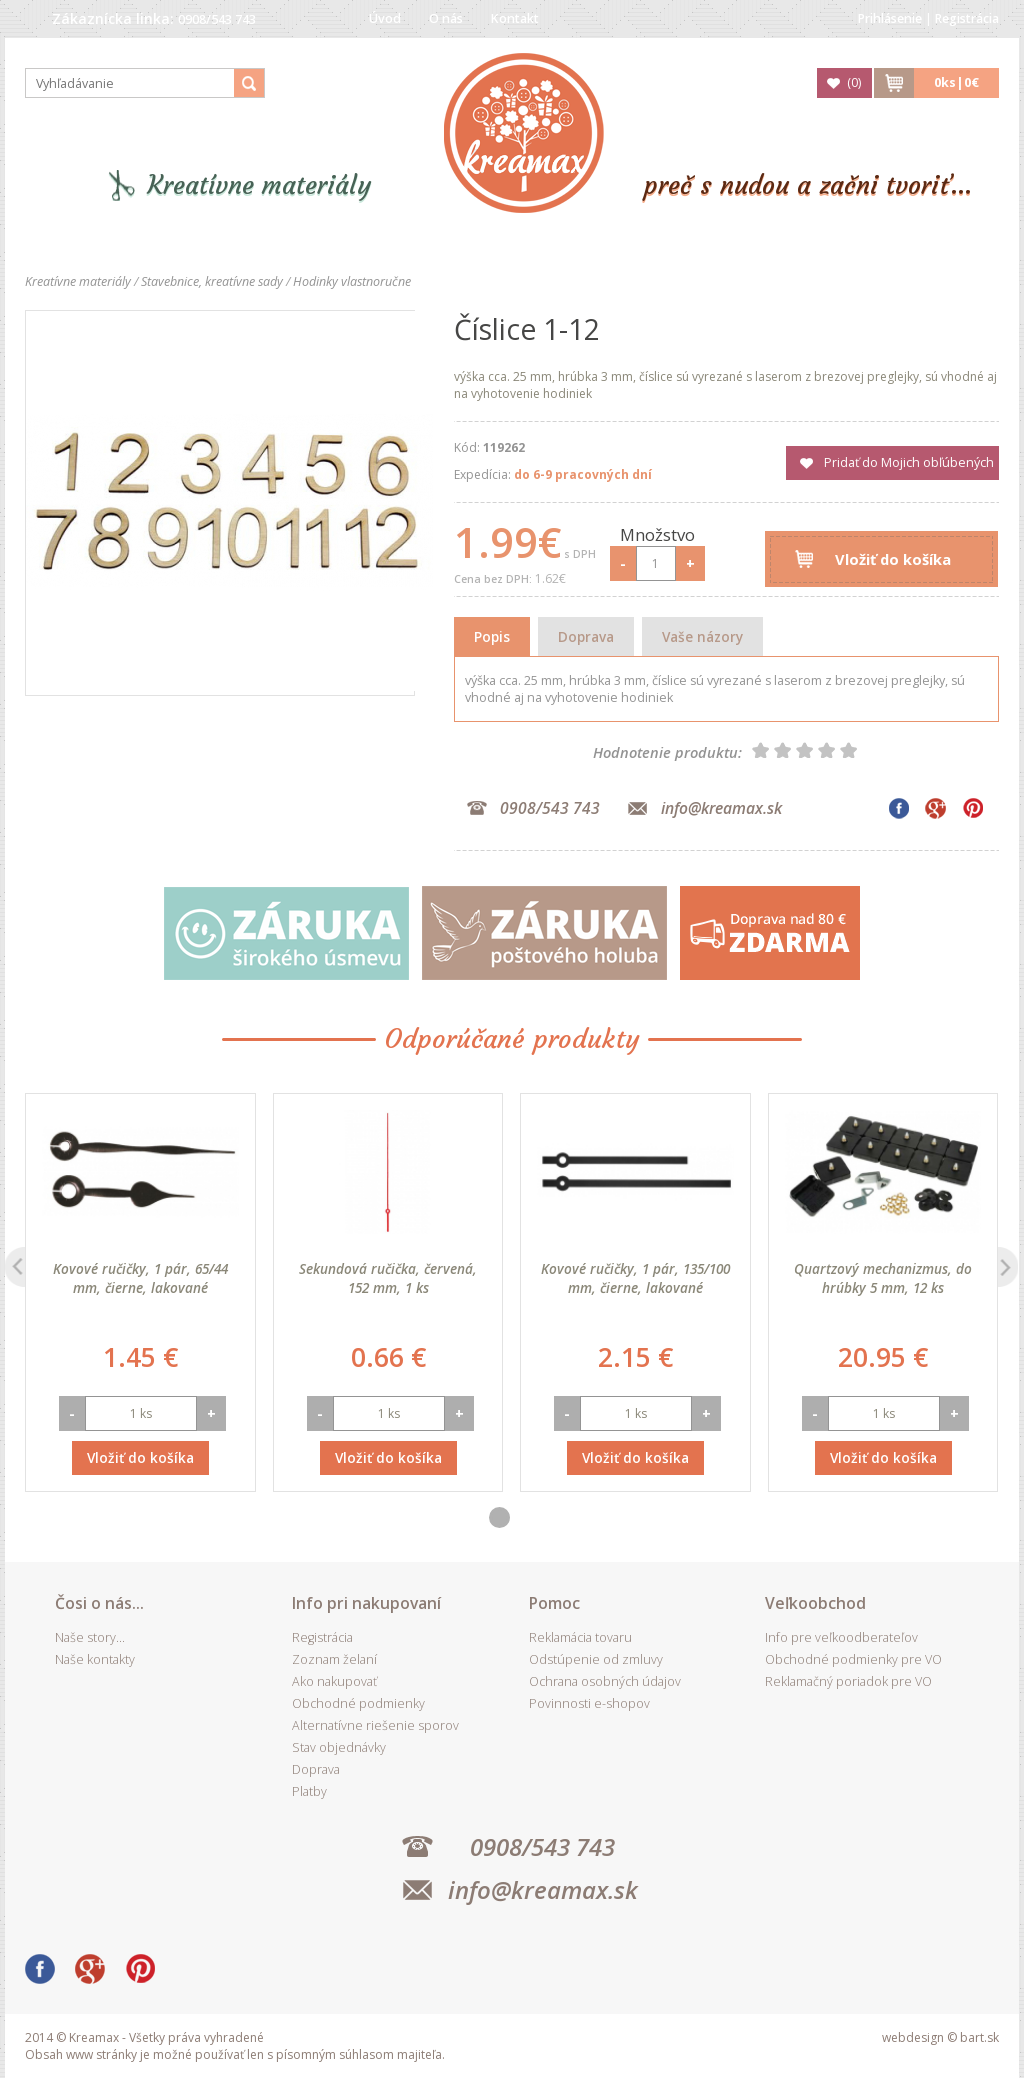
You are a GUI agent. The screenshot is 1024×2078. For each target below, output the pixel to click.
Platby (309, 1791)
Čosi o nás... (99, 1603)
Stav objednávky (339, 1747)
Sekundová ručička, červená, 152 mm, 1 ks (388, 1278)
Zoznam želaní (334, 1659)
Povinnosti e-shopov (589, 1703)
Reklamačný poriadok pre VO (848, 1681)
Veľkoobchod (815, 1603)
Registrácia (967, 18)
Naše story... (90, 1637)
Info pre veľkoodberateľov (841, 1637)
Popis (492, 636)
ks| (956, 82)
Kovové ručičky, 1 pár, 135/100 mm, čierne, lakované (635, 1278)
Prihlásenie (890, 18)
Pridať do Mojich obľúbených (909, 462)
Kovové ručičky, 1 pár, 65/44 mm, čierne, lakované (140, 1278)
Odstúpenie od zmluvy (596, 1659)
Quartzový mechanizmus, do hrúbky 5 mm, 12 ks (883, 1278)
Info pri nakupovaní (366, 1603)
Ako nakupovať (334, 1681)
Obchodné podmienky (358, 1703)
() (854, 82)
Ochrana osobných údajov (605, 1681)
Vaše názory (702, 636)
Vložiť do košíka (893, 559)
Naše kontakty (95, 1659)
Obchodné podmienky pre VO (853, 1659)
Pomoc (554, 1603)
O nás (446, 18)
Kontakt (515, 18)
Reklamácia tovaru (580, 1637)
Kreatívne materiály (259, 185)
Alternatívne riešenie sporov (375, 1725)
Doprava (586, 636)
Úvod (385, 18)
